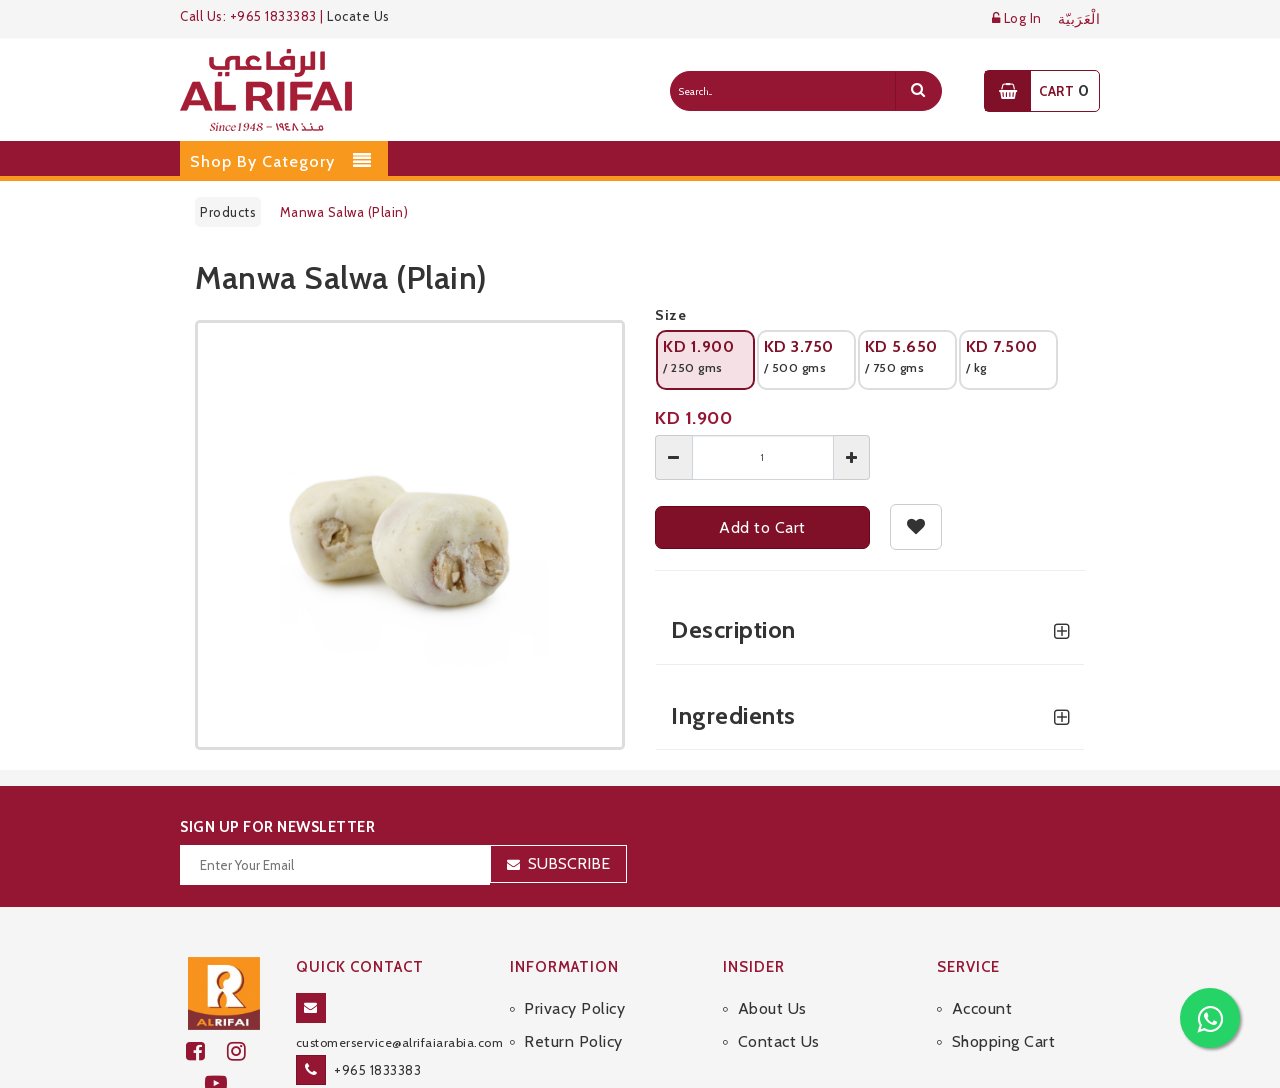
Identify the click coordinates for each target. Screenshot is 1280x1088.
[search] (918, 91)
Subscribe (569, 863)
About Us (772, 1008)
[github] (245, 1051)
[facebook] (206, 1051)
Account (982, 1008)
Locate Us (358, 16)
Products (228, 212)
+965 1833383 (377, 1070)
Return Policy (573, 1041)
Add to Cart (762, 527)
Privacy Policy (574, 1008)
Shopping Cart (1004, 1041)
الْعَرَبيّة (1079, 19)
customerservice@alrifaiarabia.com (400, 1042)
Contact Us (779, 1041)
